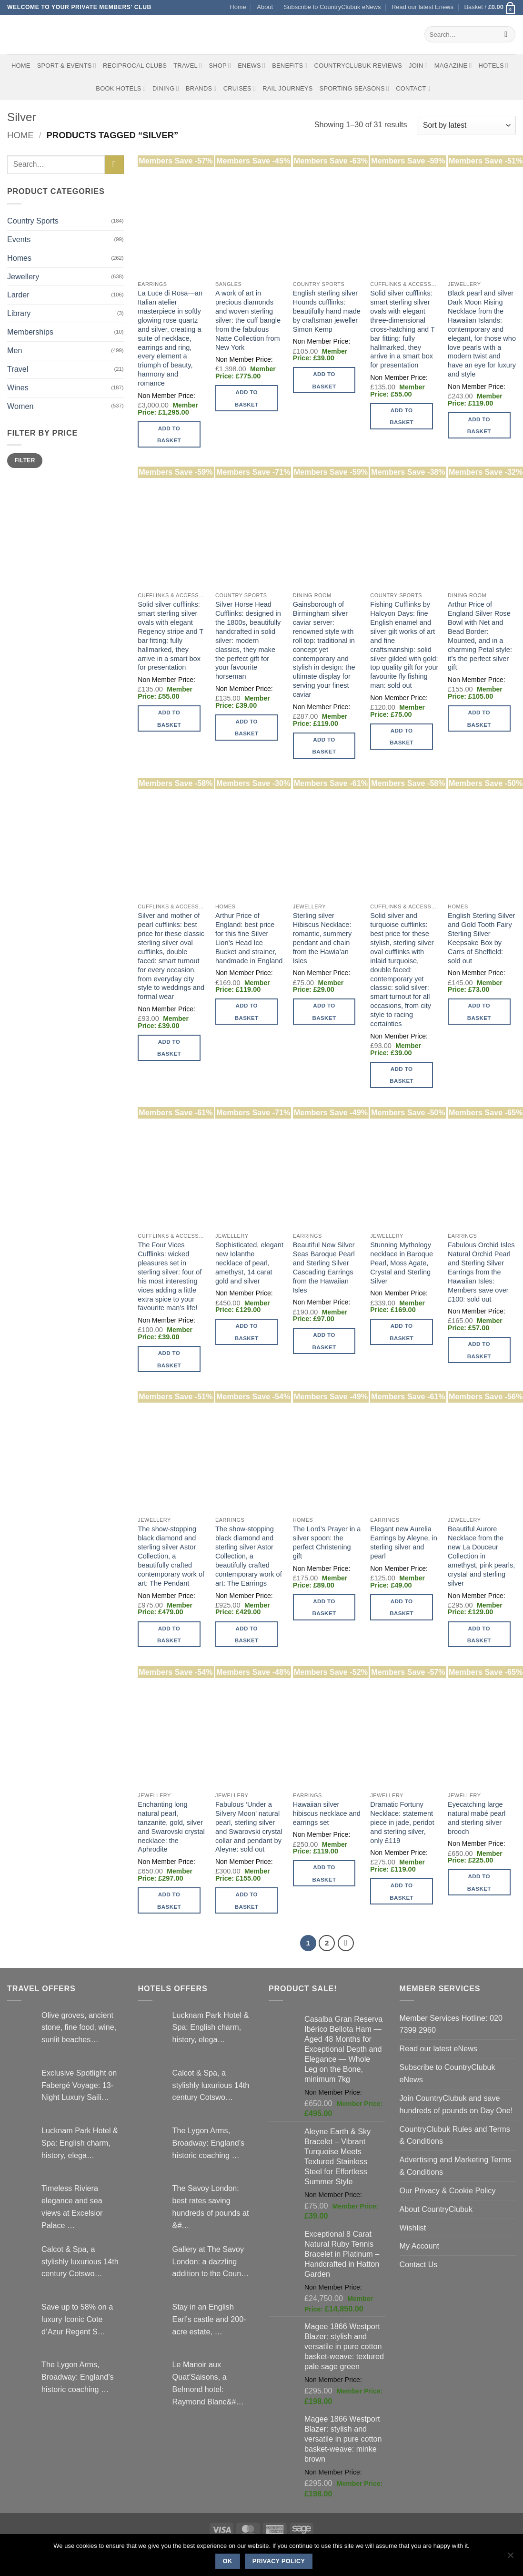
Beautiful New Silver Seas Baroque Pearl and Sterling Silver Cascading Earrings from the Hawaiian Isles (324, 1267)
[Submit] (506, 34)
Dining (165, 88)
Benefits (289, 65)
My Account (420, 2245)
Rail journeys (287, 88)
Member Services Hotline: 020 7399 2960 (451, 2024)
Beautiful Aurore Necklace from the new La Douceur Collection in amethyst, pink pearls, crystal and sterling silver (481, 1556)
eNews (251, 65)
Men (14, 350)
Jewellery (23, 276)
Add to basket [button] (169, 434)
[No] (510, 2558)
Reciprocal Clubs (135, 65)
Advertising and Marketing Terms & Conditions (456, 2165)
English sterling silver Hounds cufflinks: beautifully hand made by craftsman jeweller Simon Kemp (327, 311)
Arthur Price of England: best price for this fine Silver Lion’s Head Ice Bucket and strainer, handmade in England (248, 938)
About (265, 6)
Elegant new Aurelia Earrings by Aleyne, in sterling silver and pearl (403, 1542)
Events (18, 239)
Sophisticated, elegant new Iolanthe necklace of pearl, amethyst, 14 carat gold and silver (249, 1263)
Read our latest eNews (438, 2048)
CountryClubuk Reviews (358, 65)
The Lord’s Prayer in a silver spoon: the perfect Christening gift (327, 1542)
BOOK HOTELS (121, 88)
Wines (18, 387)
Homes (19, 258)
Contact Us (419, 2264)
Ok (227, 2561)
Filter (24, 460)
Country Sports (33, 220)
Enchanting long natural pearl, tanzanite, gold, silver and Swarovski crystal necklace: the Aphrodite (171, 1827)
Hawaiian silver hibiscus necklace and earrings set (327, 1813)
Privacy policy (278, 2561)
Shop (220, 65)
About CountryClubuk (436, 2209)
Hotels (494, 65)
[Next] (346, 1943)
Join (418, 65)
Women (20, 406)
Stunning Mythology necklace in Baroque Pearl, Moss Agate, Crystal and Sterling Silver (401, 1263)
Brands (201, 88)
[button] (490, 7)
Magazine (453, 65)
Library (18, 313)
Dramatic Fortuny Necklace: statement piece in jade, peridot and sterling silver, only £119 (402, 1822)
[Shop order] (466, 125)
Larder (18, 294)
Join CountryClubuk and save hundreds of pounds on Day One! (456, 2104)
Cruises (239, 88)
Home (238, 6)
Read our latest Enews (422, 6)
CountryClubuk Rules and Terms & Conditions (455, 2135)
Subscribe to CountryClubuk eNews (332, 6)
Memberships (30, 331)
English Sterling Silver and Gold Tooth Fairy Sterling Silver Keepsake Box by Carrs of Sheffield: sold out (481, 938)
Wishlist (413, 2227)
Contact (413, 88)
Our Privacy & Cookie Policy (448, 2190)
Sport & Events (66, 65)
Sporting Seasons (355, 88)
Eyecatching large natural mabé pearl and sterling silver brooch (476, 1818)
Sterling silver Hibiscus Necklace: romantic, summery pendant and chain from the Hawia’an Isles (322, 938)
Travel (187, 65)
